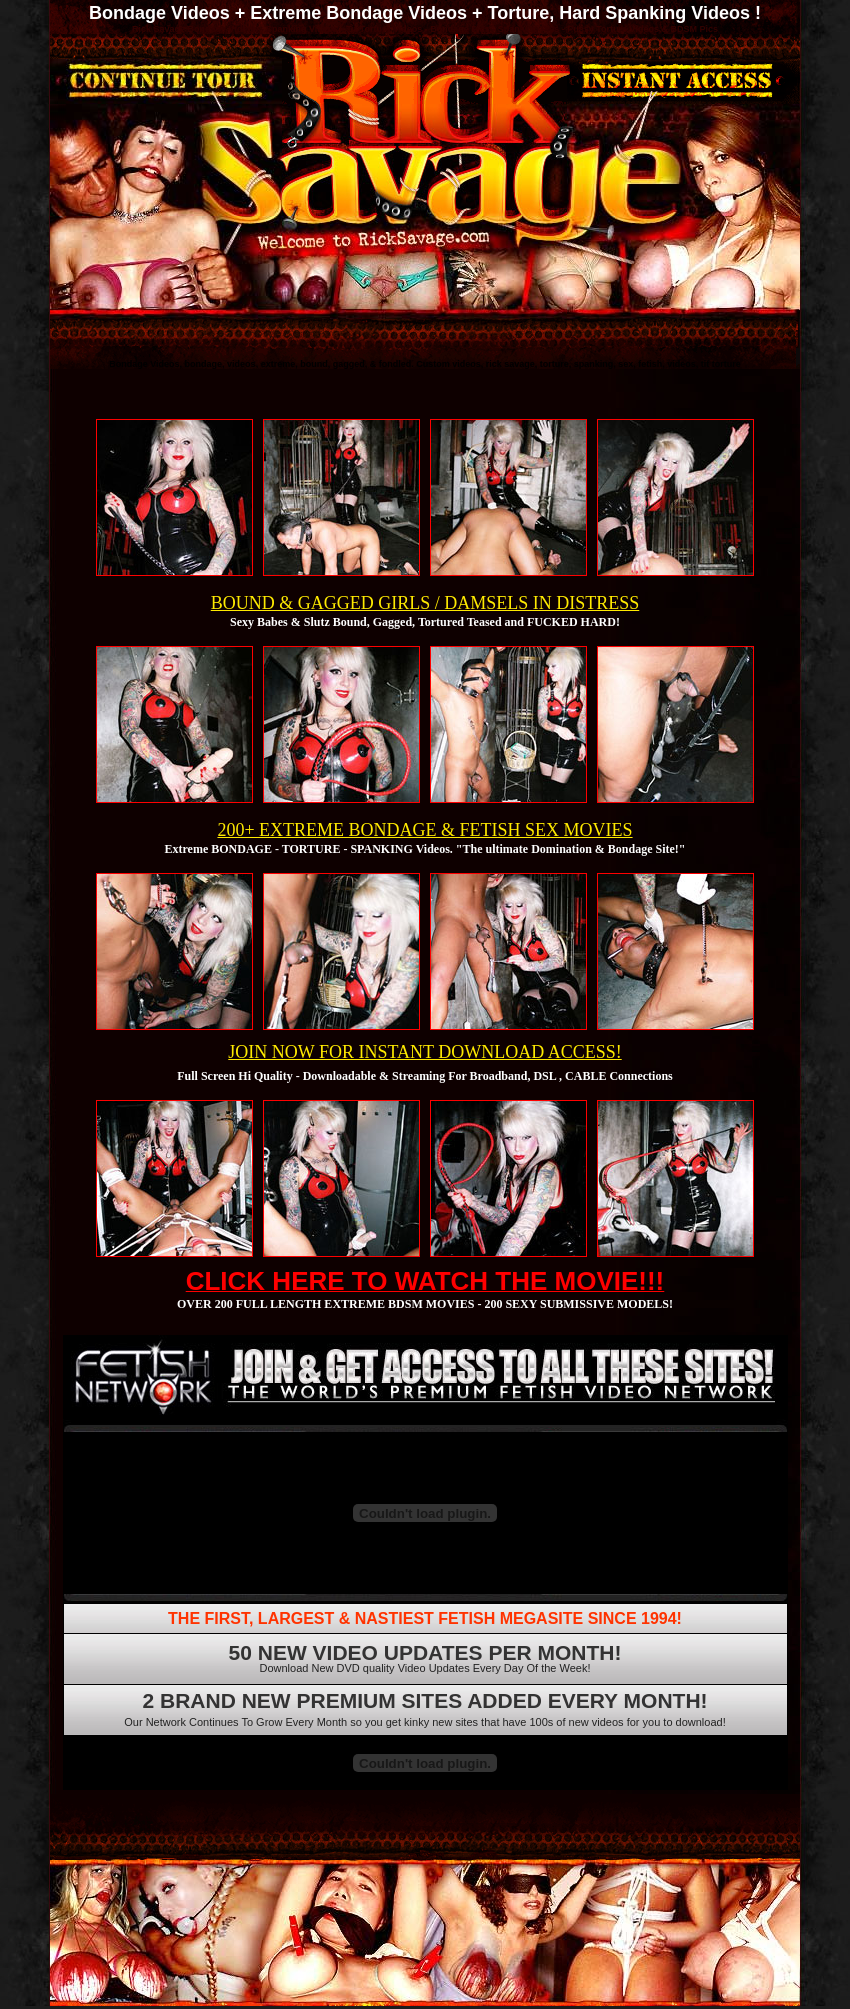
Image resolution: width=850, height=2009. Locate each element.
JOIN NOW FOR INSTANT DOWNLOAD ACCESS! (424, 1052)
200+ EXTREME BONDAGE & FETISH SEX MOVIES (424, 830)
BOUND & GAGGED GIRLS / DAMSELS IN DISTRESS (425, 603)
